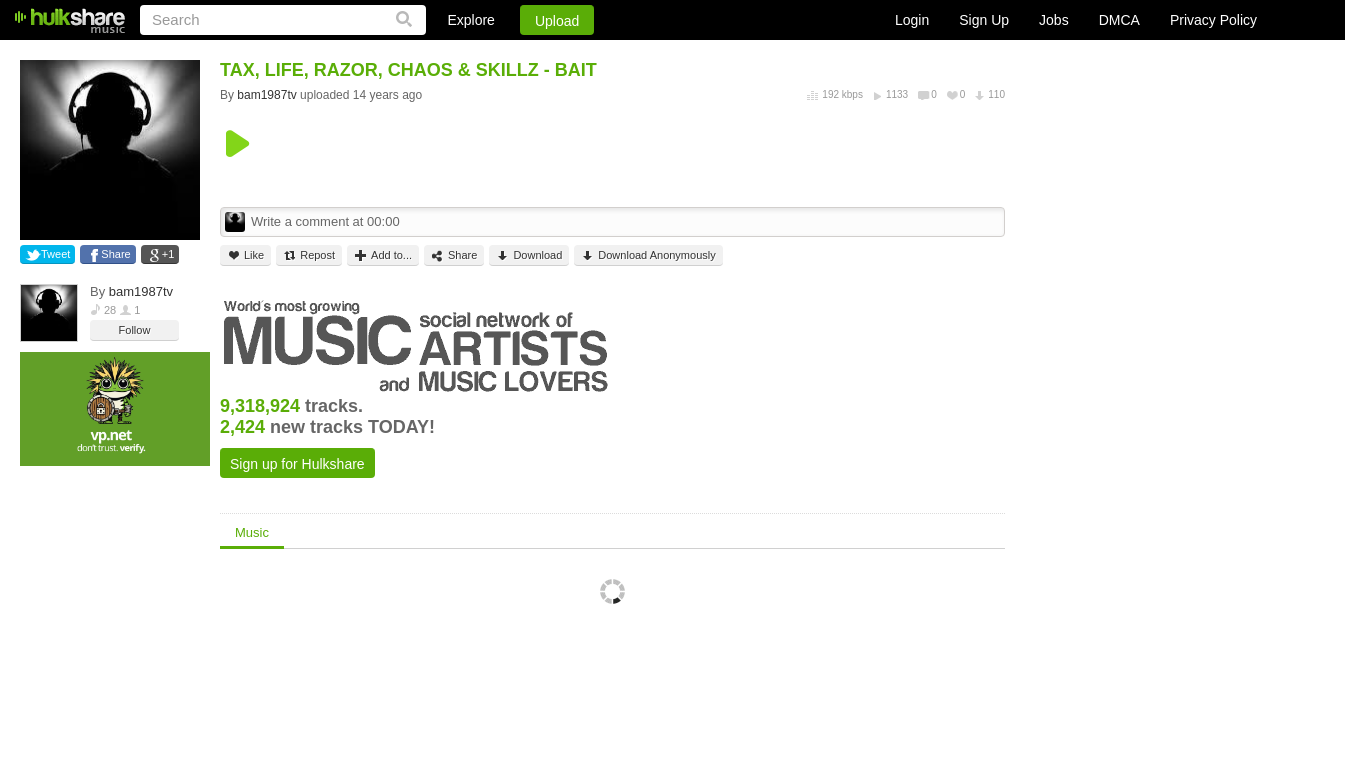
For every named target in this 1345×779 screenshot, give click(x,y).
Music (252, 532)
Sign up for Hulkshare (297, 464)
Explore (470, 20)
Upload (557, 21)
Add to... (383, 255)
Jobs (1054, 20)
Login (912, 20)
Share (115, 254)
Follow (135, 330)
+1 (168, 254)
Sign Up (984, 20)
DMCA (1119, 20)
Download (529, 255)
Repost (309, 255)
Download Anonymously (648, 255)
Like (245, 255)
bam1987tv (141, 291)
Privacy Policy (1213, 20)
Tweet (55, 254)
